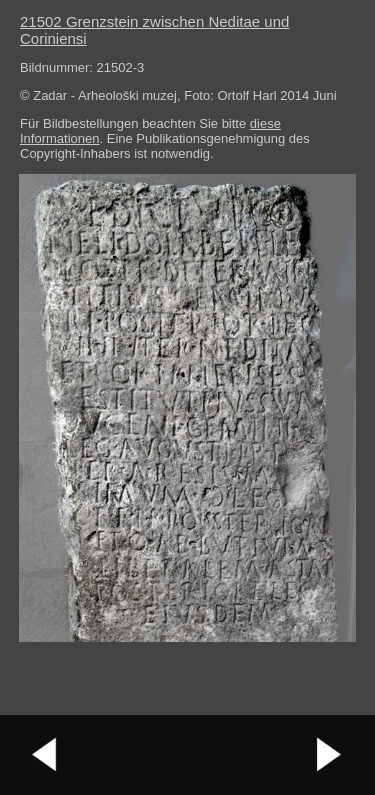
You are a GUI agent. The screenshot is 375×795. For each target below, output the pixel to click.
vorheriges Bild (45, 755)
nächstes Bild (330, 755)
